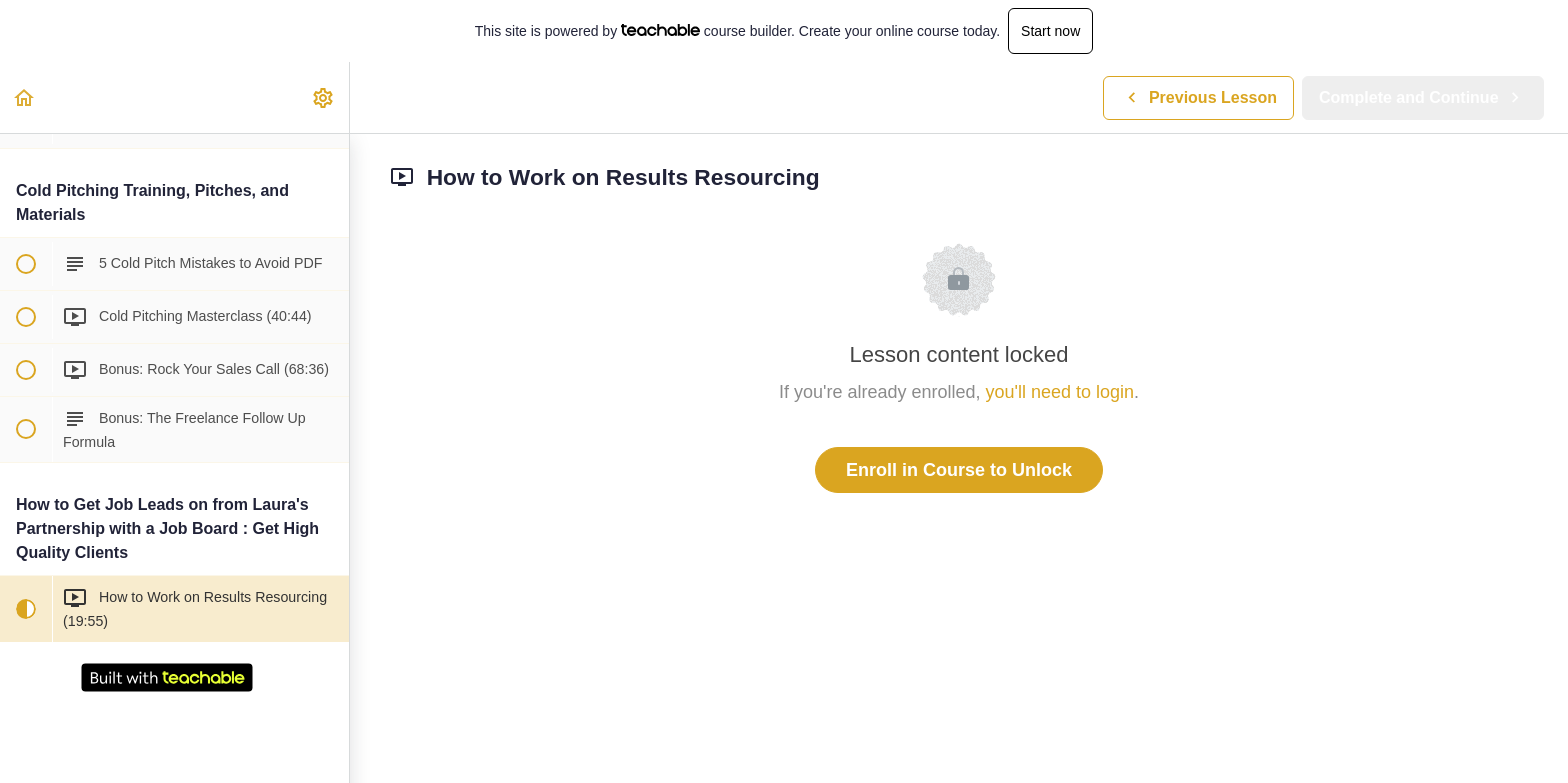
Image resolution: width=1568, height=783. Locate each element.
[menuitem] (324, 97)
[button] (25, 97)
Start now (1050, 31)
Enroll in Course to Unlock (959, 470)
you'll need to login (1060, 392)
